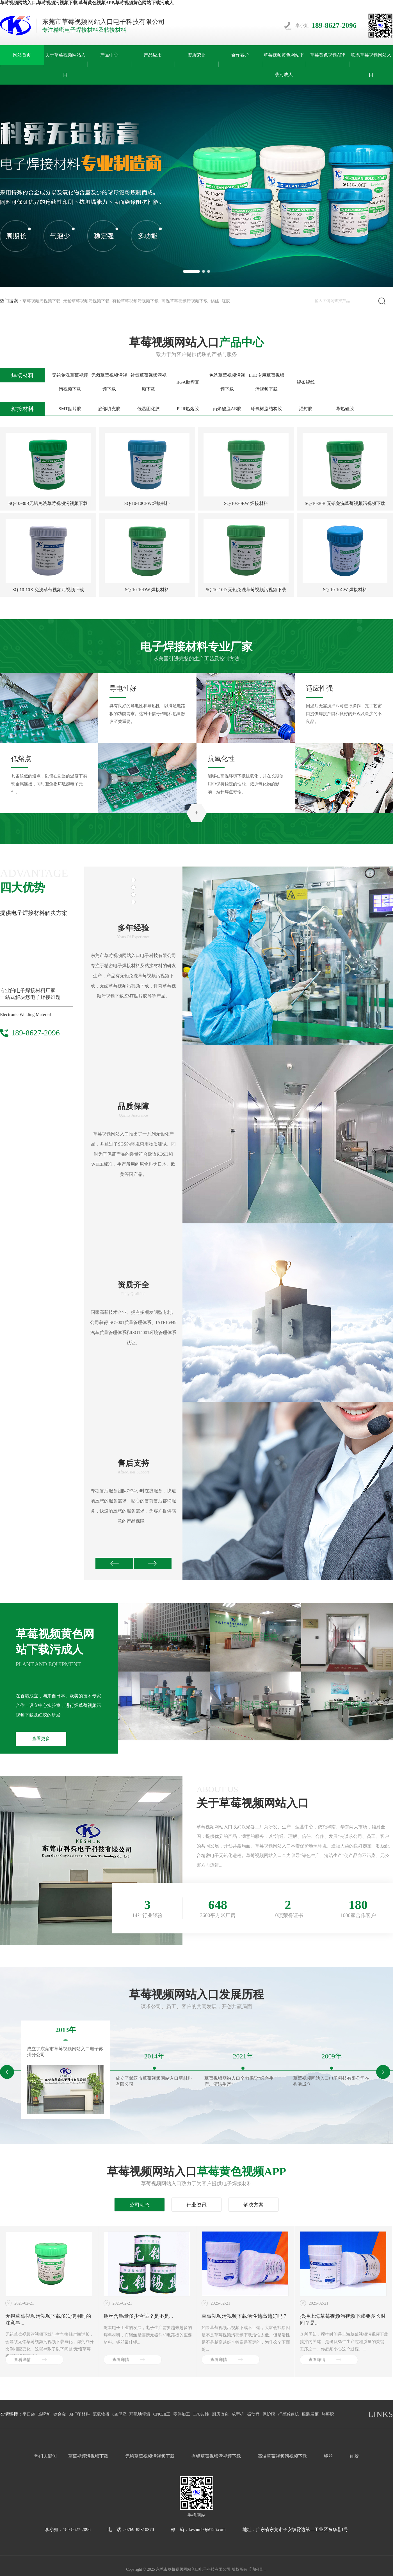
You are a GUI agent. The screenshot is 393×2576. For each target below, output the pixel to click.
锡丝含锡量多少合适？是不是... (138, 2316)
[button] (191, 271)
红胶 (226, 301)
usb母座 (119, 2414)
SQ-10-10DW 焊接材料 (147, 589)
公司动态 (139, 2205)
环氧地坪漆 (139, 2414)
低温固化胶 (148, 408)
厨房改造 (220, 2414)
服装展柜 (310, 2414)
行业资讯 (196, 2205)
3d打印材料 (79, 2414)
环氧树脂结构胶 (266, 408)
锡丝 (215, 301)
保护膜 (268, 2414)
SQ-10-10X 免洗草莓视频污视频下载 (48, 589)
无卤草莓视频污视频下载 (109, 382)
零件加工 (181, 2414)
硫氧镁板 (101, 2414)
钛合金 (59, 2414)
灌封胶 (305, 408)
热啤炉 (44, 2414)
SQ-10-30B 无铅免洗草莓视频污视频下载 (345, 503)
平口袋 (28, 2414)
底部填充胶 (109, 408)
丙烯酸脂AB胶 (227, 408)
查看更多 (41, 1738)
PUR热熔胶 (188, 408)
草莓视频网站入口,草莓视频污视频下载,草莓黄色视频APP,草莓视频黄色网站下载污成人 (86, 2)
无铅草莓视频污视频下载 (86, 301)
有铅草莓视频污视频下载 (135, 301)
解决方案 (253, 2205)
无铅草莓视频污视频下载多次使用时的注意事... (48, 2319)
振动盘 (253, 2414)
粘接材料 (22, 409)
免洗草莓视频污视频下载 (227, 382)
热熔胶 (327, 2414)
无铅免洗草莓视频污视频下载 (70, 382)
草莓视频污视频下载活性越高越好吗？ (244, 2316)
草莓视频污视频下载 (41, 301)
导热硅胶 (345, 408)
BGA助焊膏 (187, 382)
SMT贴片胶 (70, 408)
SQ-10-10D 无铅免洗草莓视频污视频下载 (246, 589)
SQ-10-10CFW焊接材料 (147, 503)
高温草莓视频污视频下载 (184, 301)
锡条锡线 (306, 382)
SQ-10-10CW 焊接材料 (345, 589)
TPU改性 (201, 2414)
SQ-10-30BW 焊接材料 (246, 503)
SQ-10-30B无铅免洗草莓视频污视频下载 (48, 503)
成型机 (238, 2414)
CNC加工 (161, 2414)
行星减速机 (288, 2414)
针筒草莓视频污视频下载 (148, 382)
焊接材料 (22, 375)
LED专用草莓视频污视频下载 (266, 382)
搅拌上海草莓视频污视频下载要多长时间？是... (343, 2319)
